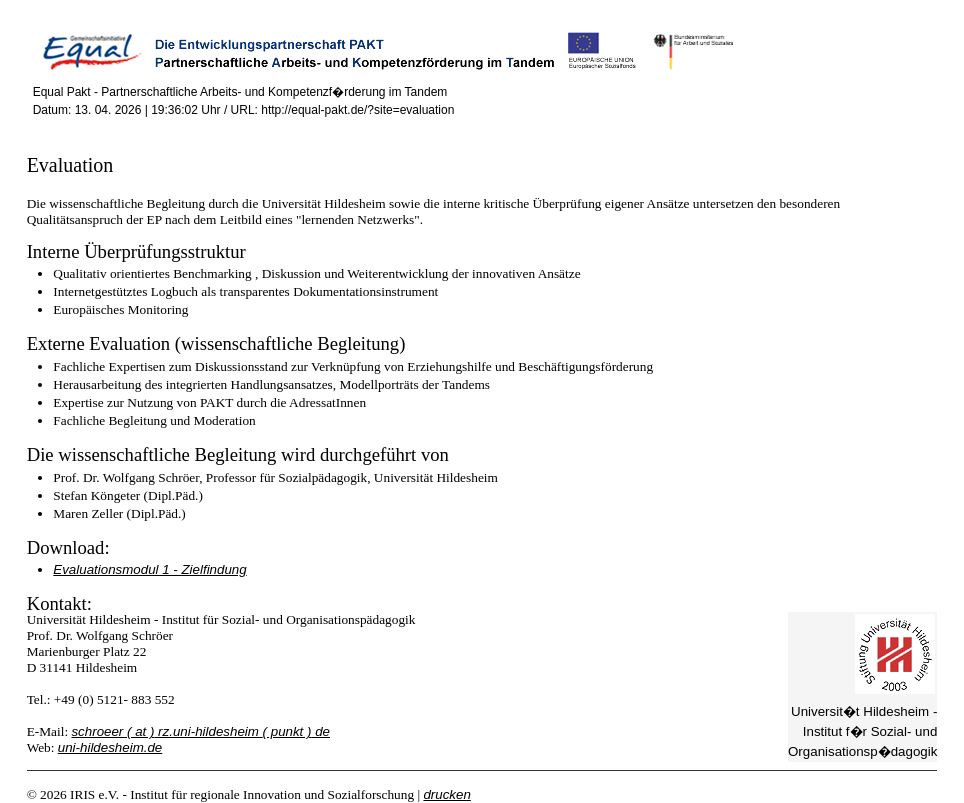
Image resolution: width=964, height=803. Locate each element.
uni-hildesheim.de (110, 747)
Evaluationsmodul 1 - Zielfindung (149, 569)
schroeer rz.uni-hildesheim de (200, 731)
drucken (446, 794)
